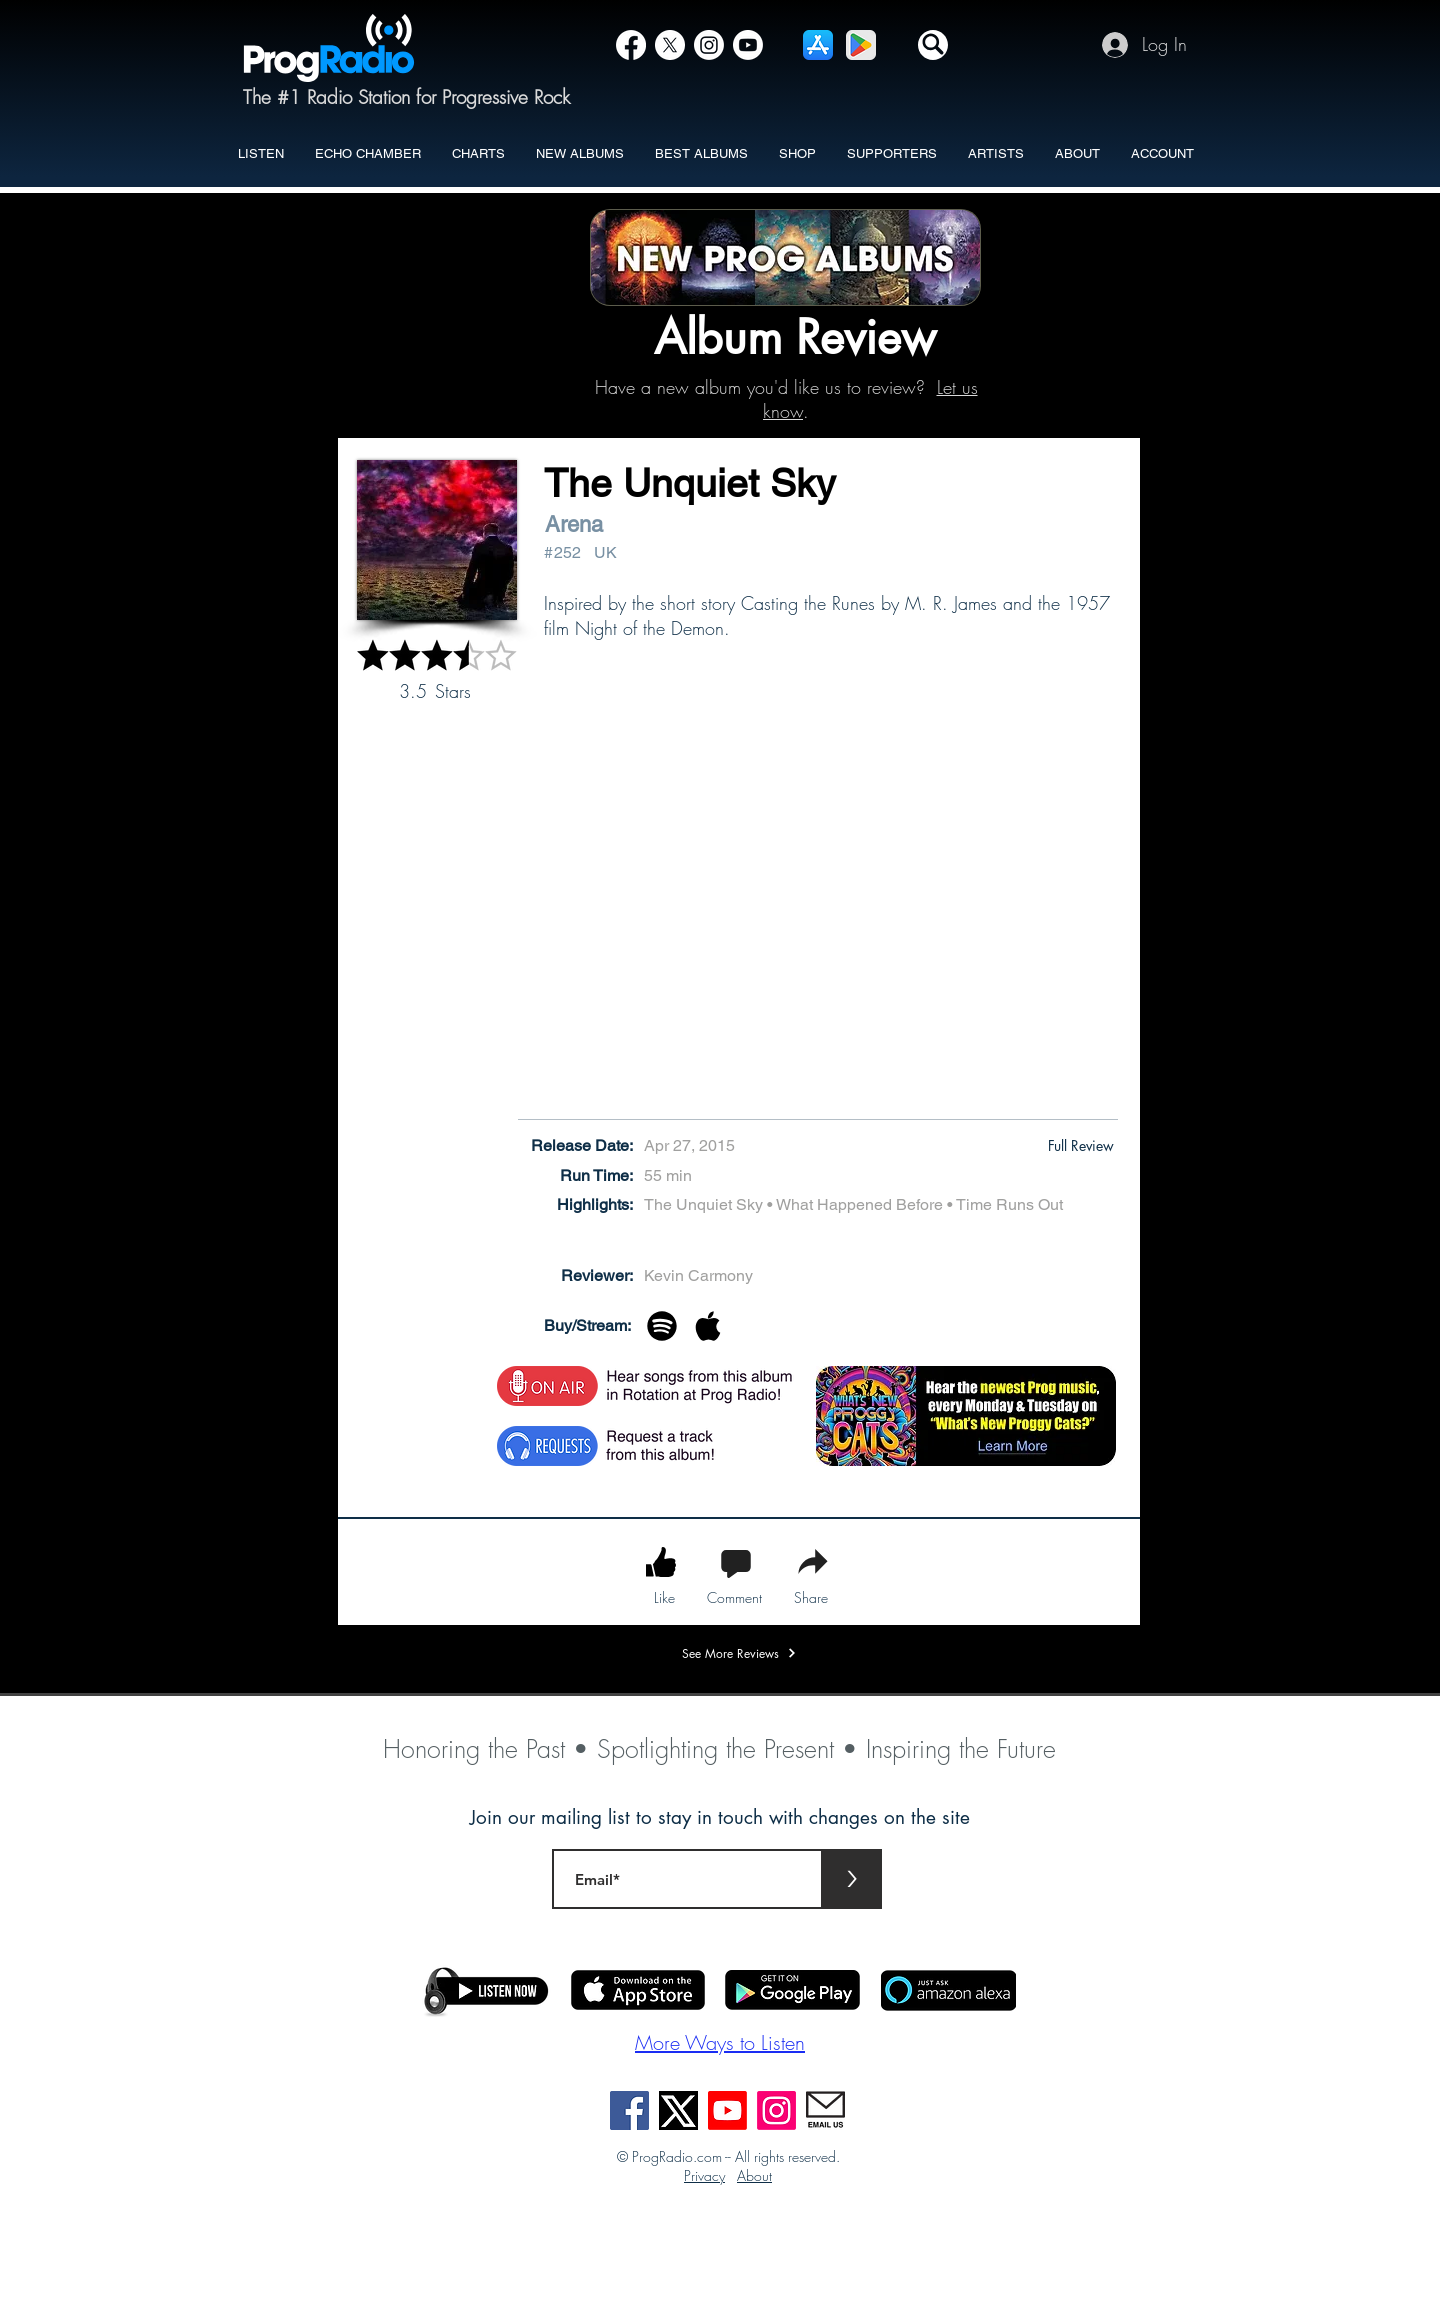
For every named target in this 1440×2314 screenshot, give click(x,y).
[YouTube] (748, 45)
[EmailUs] (825, 2110)
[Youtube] (727, 2110)
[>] (852, 1879)
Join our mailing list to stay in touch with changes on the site (720, 1817)
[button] (933, 45)
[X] (670, 45)
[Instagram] (709, 45)
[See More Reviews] (739, 1653)
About (754, 2175)
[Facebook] (631, 45)
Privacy (704, 2175)
